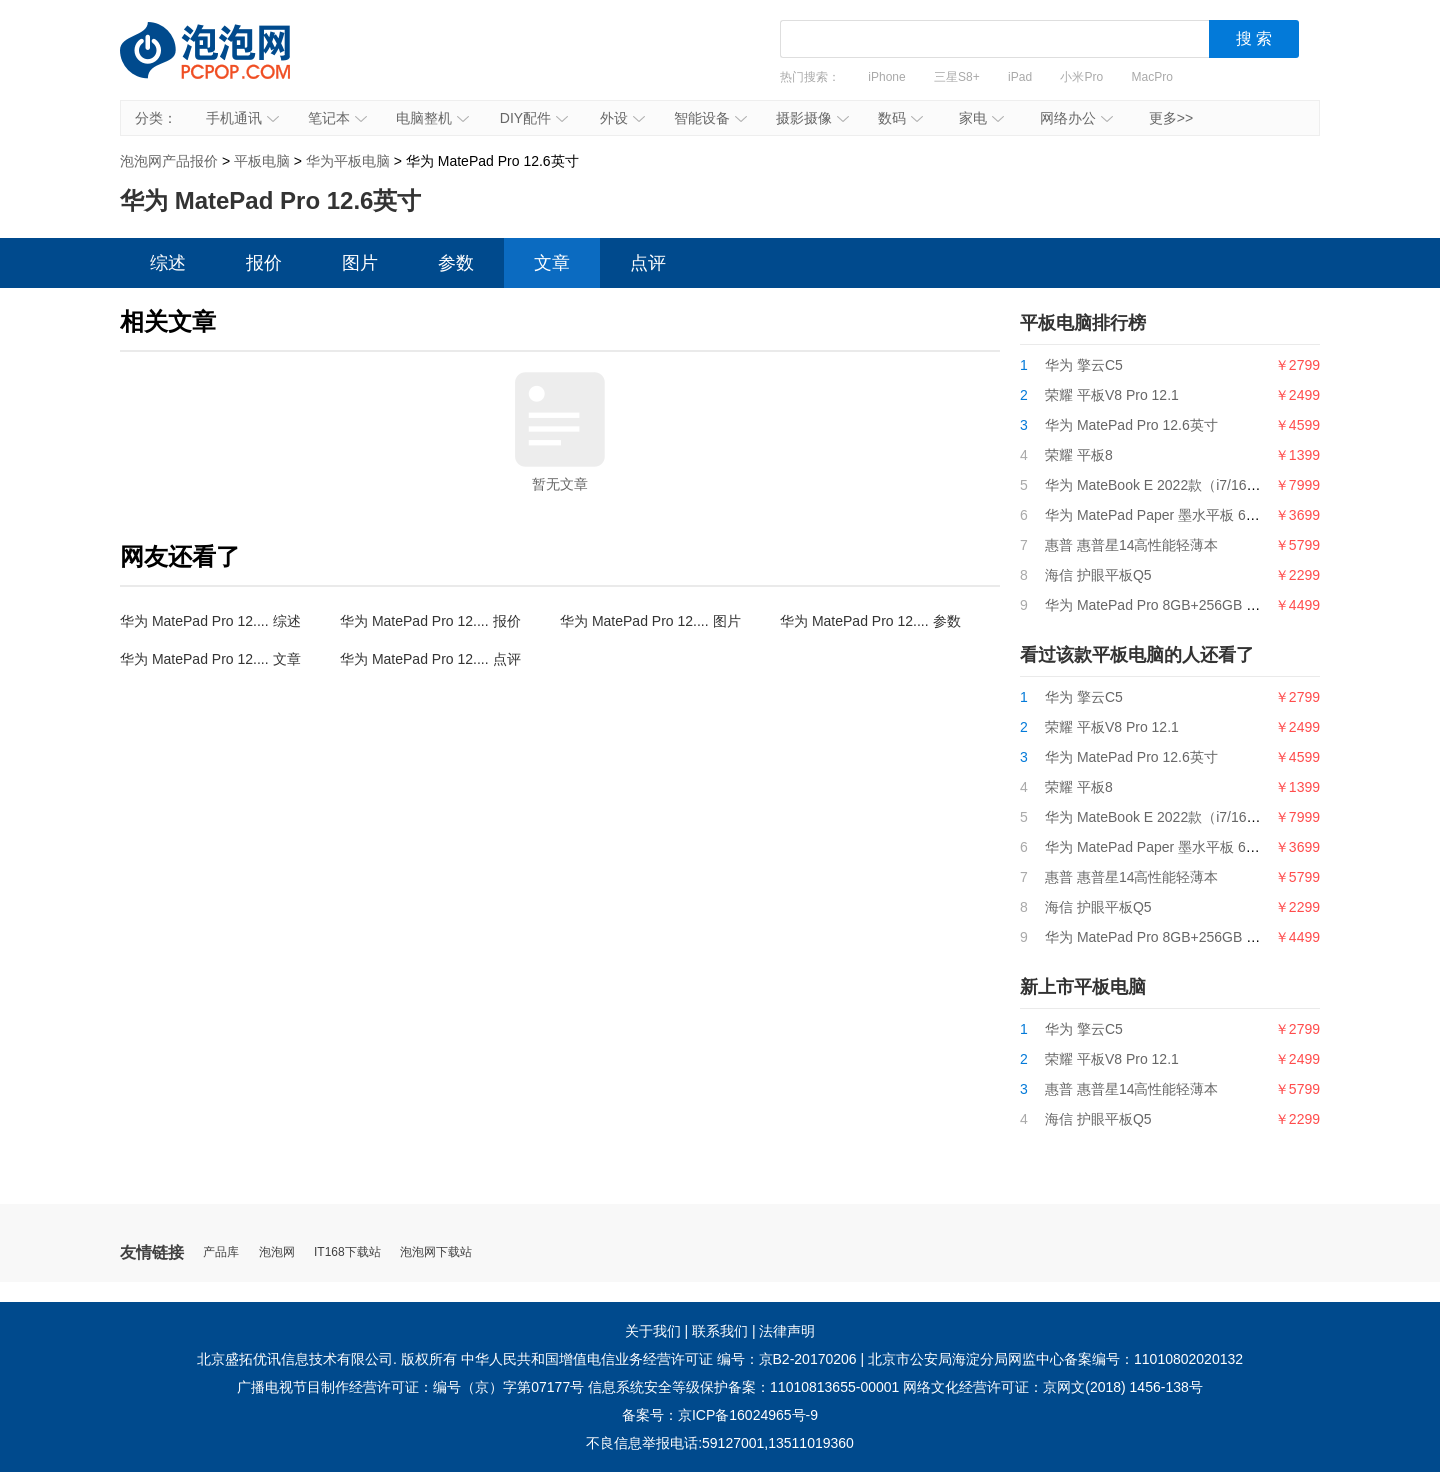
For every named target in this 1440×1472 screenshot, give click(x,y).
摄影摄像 (812, 118)
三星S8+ (957, 77)
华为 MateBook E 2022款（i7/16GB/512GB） (1186, 485)
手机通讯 (242, 118)
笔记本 (337, 118)
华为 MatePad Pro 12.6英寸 (1131, 425)
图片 (360, 263)
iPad (1020, 77)
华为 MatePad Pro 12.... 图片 (650, 621)
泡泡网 (277, 1252)
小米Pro (1081, 77)
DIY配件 (534, 118)
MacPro (1152, 77)
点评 (648, 263)
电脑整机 (432, 118)
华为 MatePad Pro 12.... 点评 (430, 659)
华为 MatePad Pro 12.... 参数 (870, 621)
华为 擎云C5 (1084, 365)
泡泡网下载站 (436, 1252)
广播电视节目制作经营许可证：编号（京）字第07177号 (410, 1387)
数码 (900, 118)
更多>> (1171, 118)
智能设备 (710, 118)
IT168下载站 (347, 1252)
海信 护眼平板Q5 (1098, 575)
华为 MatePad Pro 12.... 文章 (210, 659)
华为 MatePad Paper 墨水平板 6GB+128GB (1181, 515)
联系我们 (720, 1331)
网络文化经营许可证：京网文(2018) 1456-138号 (1053, 1387)
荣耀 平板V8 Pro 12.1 (1112, 395)
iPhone (886, 77)
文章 (552, 263)
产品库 (221, 1252)
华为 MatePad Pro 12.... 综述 (210, 621)
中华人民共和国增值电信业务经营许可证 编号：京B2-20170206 (659, 1359)
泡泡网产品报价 (225, 65)
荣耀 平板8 (1079, 455)
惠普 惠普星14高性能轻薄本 (1131, 545)
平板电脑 (262, 161)
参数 (456, 263)
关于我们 (653, 1331)
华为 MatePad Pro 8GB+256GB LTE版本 (1172, 605)
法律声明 (787, 1331)
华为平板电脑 (348, 161)
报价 (264, 263)
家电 (981, 118)
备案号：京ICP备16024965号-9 (720, 1415)
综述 (168, 263)
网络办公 (1076, 118)
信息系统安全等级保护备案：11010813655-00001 (743, 1387)
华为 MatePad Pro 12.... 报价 (430, 621)
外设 (622, 118)
